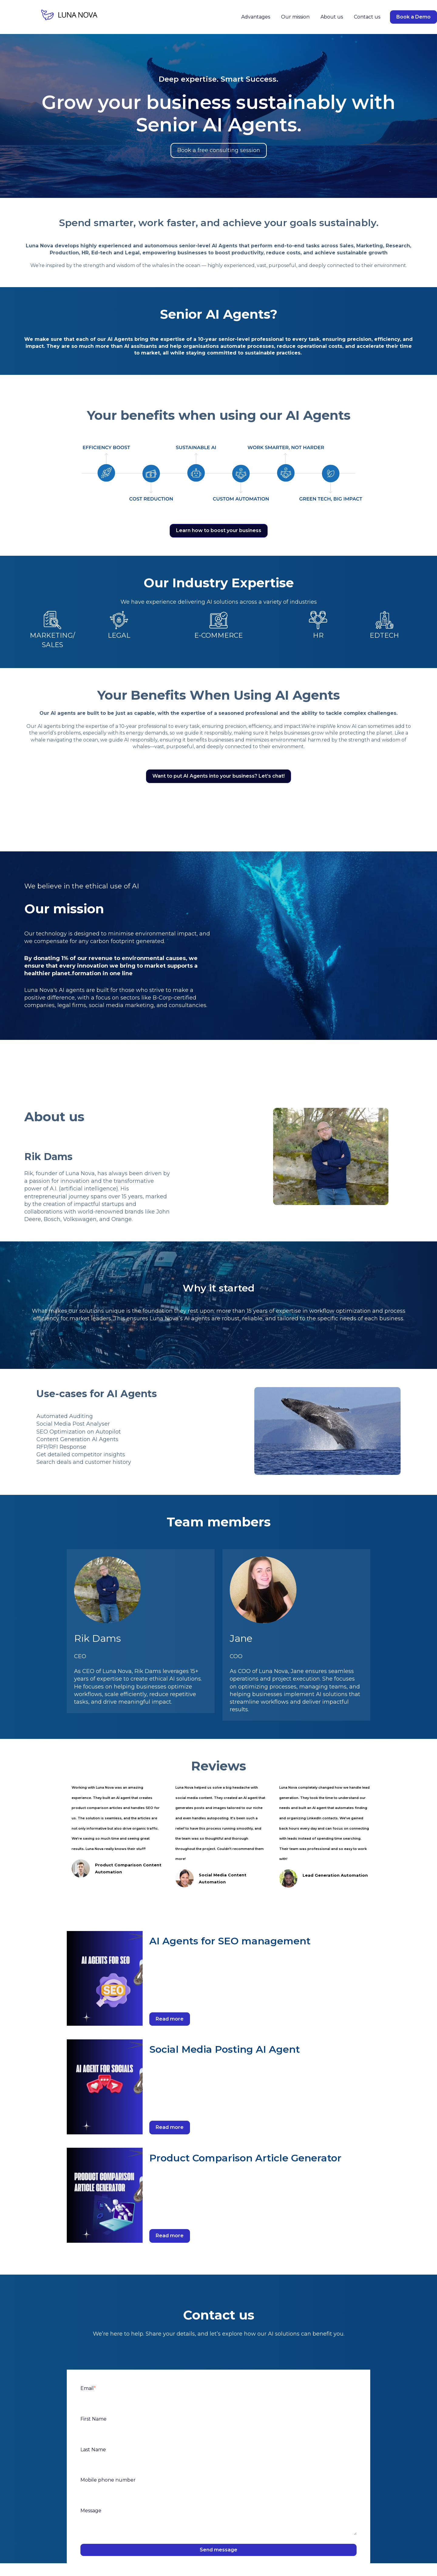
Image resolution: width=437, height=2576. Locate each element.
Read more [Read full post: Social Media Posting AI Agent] (170, 2127)
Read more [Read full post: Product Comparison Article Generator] (170, 2235)
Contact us (367, 17)
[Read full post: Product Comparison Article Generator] (105, 2195)
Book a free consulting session (218, 150)
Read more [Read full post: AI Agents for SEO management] (170, 2019)
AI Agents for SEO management (229, 1941)
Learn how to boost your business (218, 530)
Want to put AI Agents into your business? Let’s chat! (218, 776)
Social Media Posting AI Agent (224, 2049)
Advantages (255, 17)
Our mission (295, 17)
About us (331, 17)
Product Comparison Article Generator (245, 2158)
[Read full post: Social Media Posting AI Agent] (105, 2086)
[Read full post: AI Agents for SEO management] (105, 1978)
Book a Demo (413, 17)
